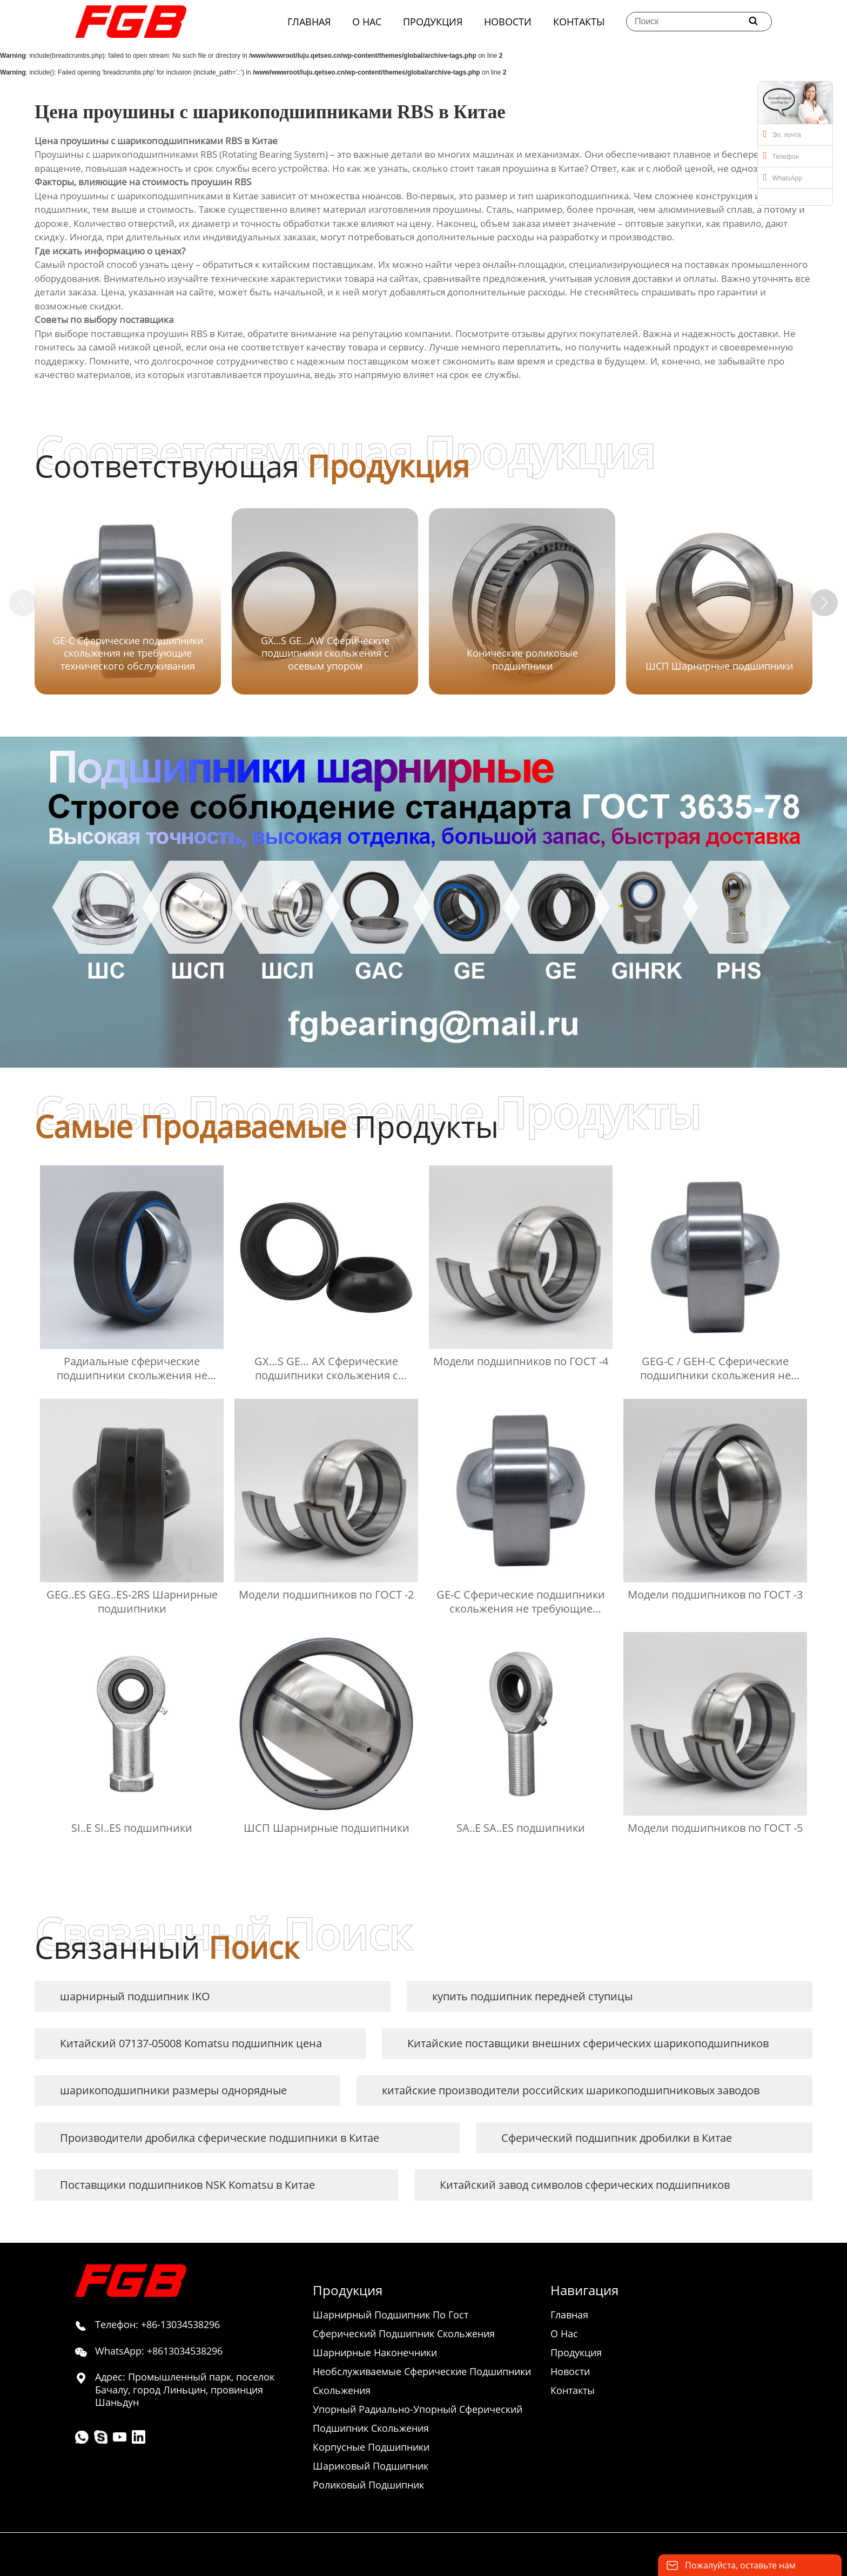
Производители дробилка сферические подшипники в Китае (219, 2137)
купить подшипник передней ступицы (532, 1996)
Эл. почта (782, 134)
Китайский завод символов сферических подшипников (585, 2184)
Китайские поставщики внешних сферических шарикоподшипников (588, 2043)
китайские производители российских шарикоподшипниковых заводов (570, 2090)
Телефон (781, 155)
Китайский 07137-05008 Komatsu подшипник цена (191, 2043)
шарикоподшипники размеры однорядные (173, 2090)
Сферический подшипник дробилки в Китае (616, 2137)
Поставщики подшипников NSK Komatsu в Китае (187, 2184)
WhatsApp (782, 177)
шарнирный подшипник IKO (135, 1996)
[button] (824, 602)
